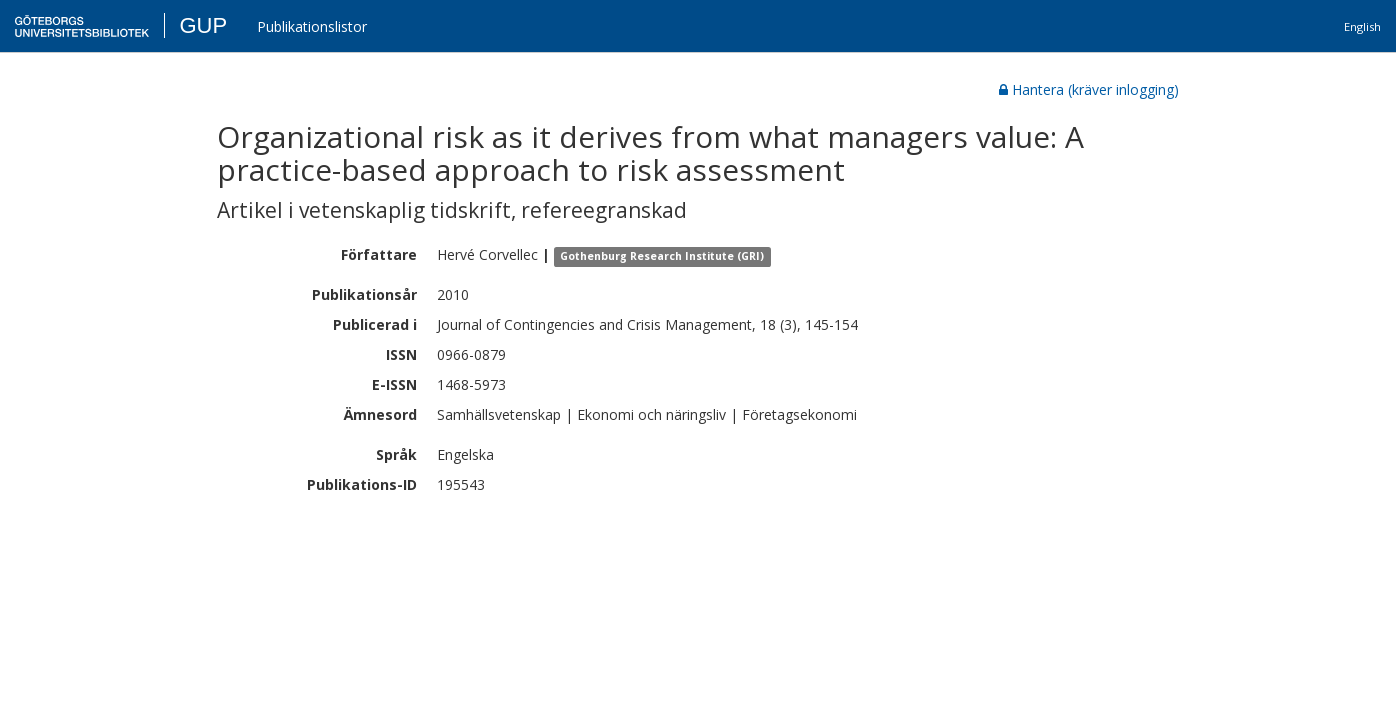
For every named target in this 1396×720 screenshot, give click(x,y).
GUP (203, 25)
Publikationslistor (312, 26)
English (1362, 26)
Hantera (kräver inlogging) (1089, 89)
